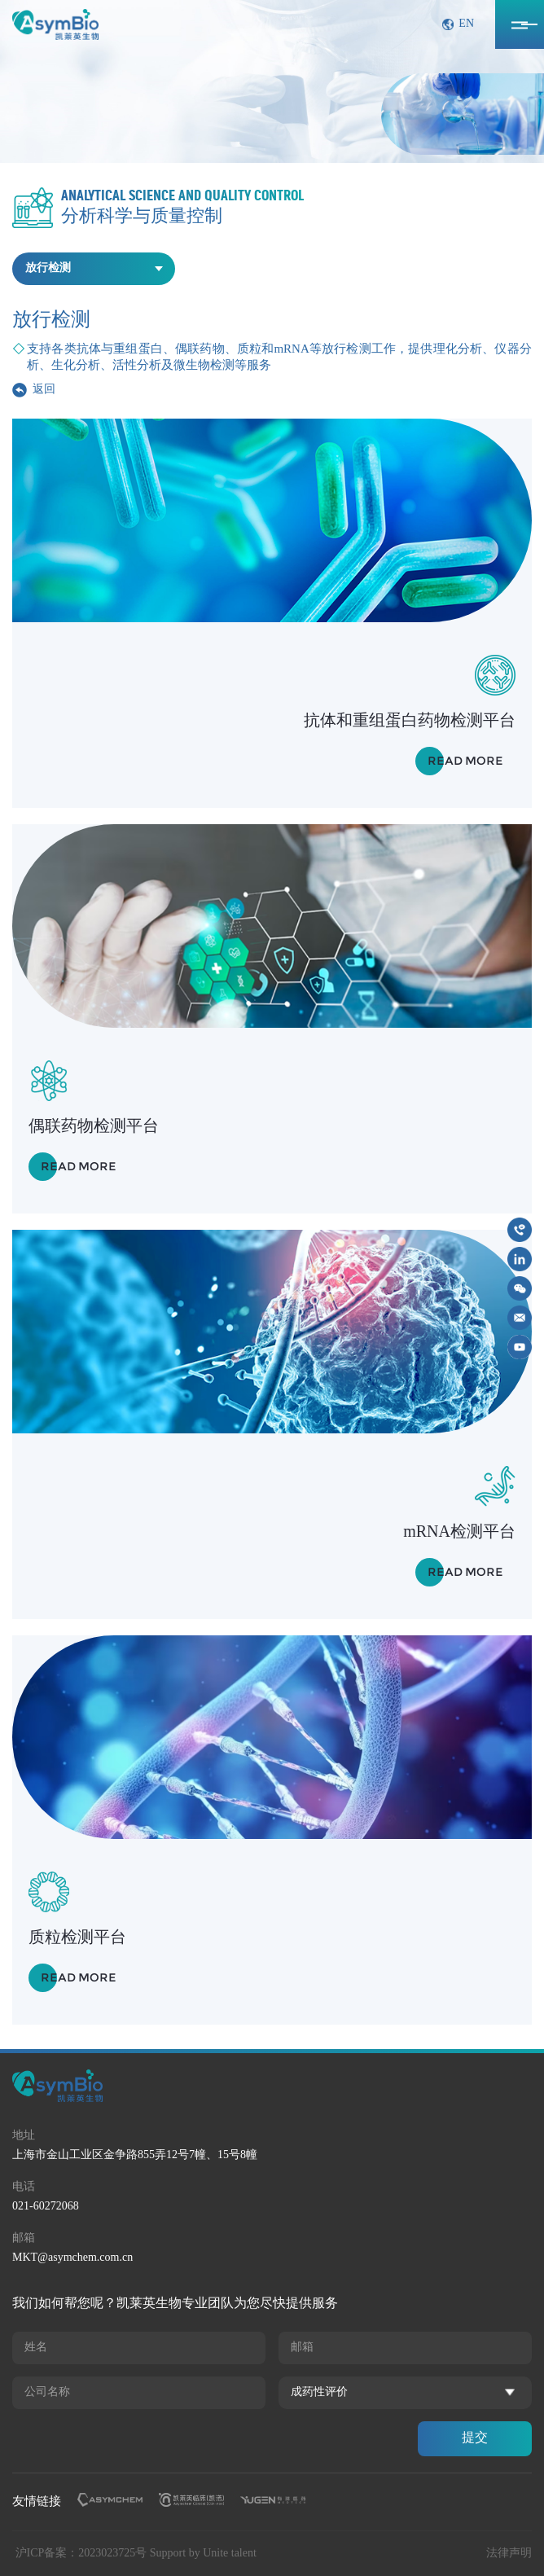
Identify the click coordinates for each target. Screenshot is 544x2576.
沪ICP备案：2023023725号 (81, 2553)
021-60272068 (45, 2207)
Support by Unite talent (203, 2553)
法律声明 (509, 2553)
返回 (44, 390)
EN (466, 24)
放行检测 (48, 268)
